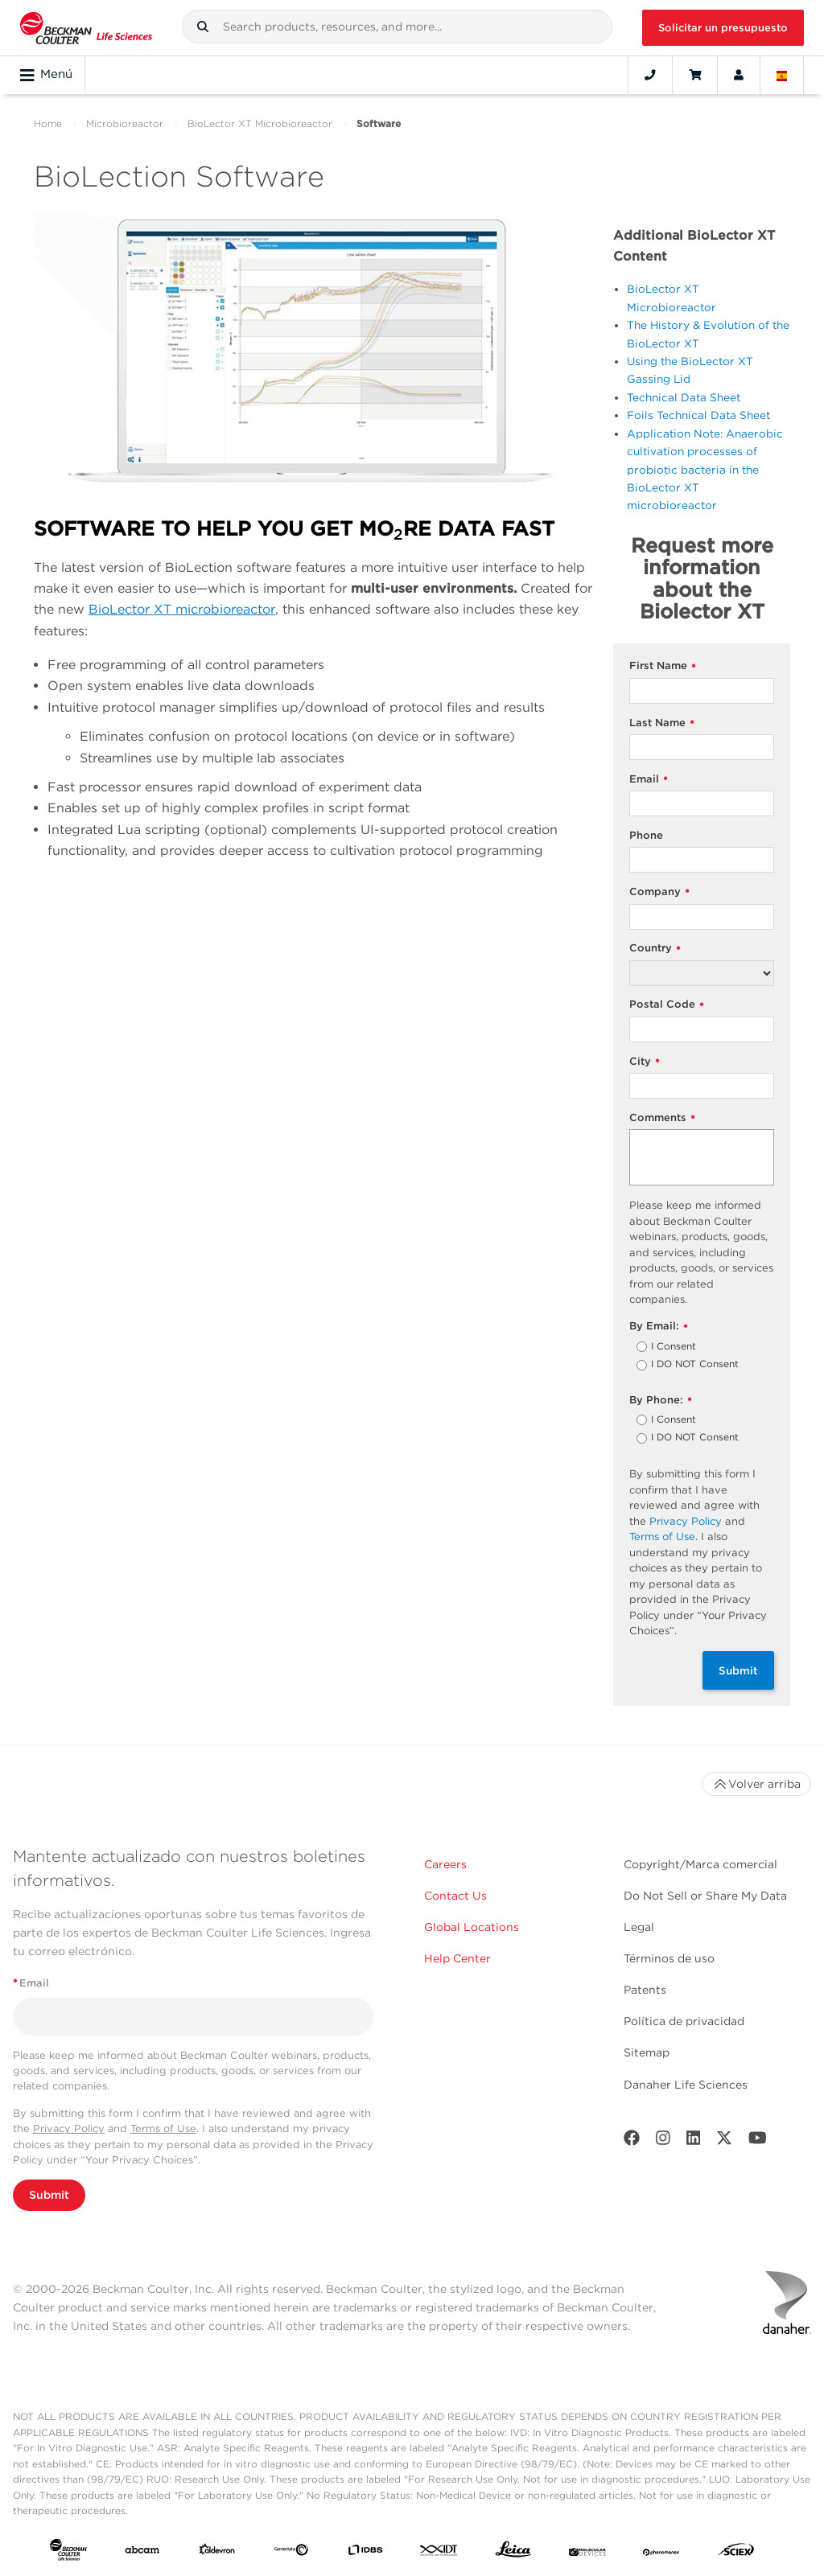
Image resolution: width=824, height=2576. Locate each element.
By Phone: (660, 1400)
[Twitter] (724, 2141)
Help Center (457, 1958)
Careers (445, 1864)
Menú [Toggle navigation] (46, 75)
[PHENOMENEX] (661, 2552)
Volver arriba (756, 1784)
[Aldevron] (217, 2552)
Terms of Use (662, 1536)
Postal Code (666, 1005)
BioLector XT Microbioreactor (259, 123)
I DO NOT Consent (695, 1365)
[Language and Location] (782, 74)
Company (659, 892)
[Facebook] (632, 2141)
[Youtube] (757, 2141)
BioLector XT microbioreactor (182, 609)
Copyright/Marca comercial (700, 1864)
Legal (639, 1927)
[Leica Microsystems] (513, 2553)
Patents (645, 1989)
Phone (646, 835)
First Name (662, 666)
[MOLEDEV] (587, 2552)
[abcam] (142, 2552)
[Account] (739, 74)
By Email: (658, 1326)
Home (48, 123)
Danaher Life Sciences (686, 2084)
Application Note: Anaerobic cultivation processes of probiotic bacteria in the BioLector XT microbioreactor (705, 469)
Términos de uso (669, 1958)
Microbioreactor (124, 123)
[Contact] (650, 74)
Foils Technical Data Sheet (698, 415)
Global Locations (471, 1927)
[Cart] (695, 74)
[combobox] (397, 26)
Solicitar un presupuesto (723, 28)
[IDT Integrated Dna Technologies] (439, 2552)
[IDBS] (365, 2552)
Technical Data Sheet (683, 397)
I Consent (673, 1347)
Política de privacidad (684, 2021)
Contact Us (455, 1895)
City (644, 1062)
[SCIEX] (736, 2553)
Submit (738, 1670)
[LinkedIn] (693, 2141)
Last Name (661, 723)
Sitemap (647, 2052)
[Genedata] (291, 2552)
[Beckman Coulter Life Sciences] (86, 28)
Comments (662, 1118)
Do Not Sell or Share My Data (705, 1895)
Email (648, 780)
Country (655, 948)
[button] (202, 26)
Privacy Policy (685, 1521)
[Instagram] (663, 2141)
